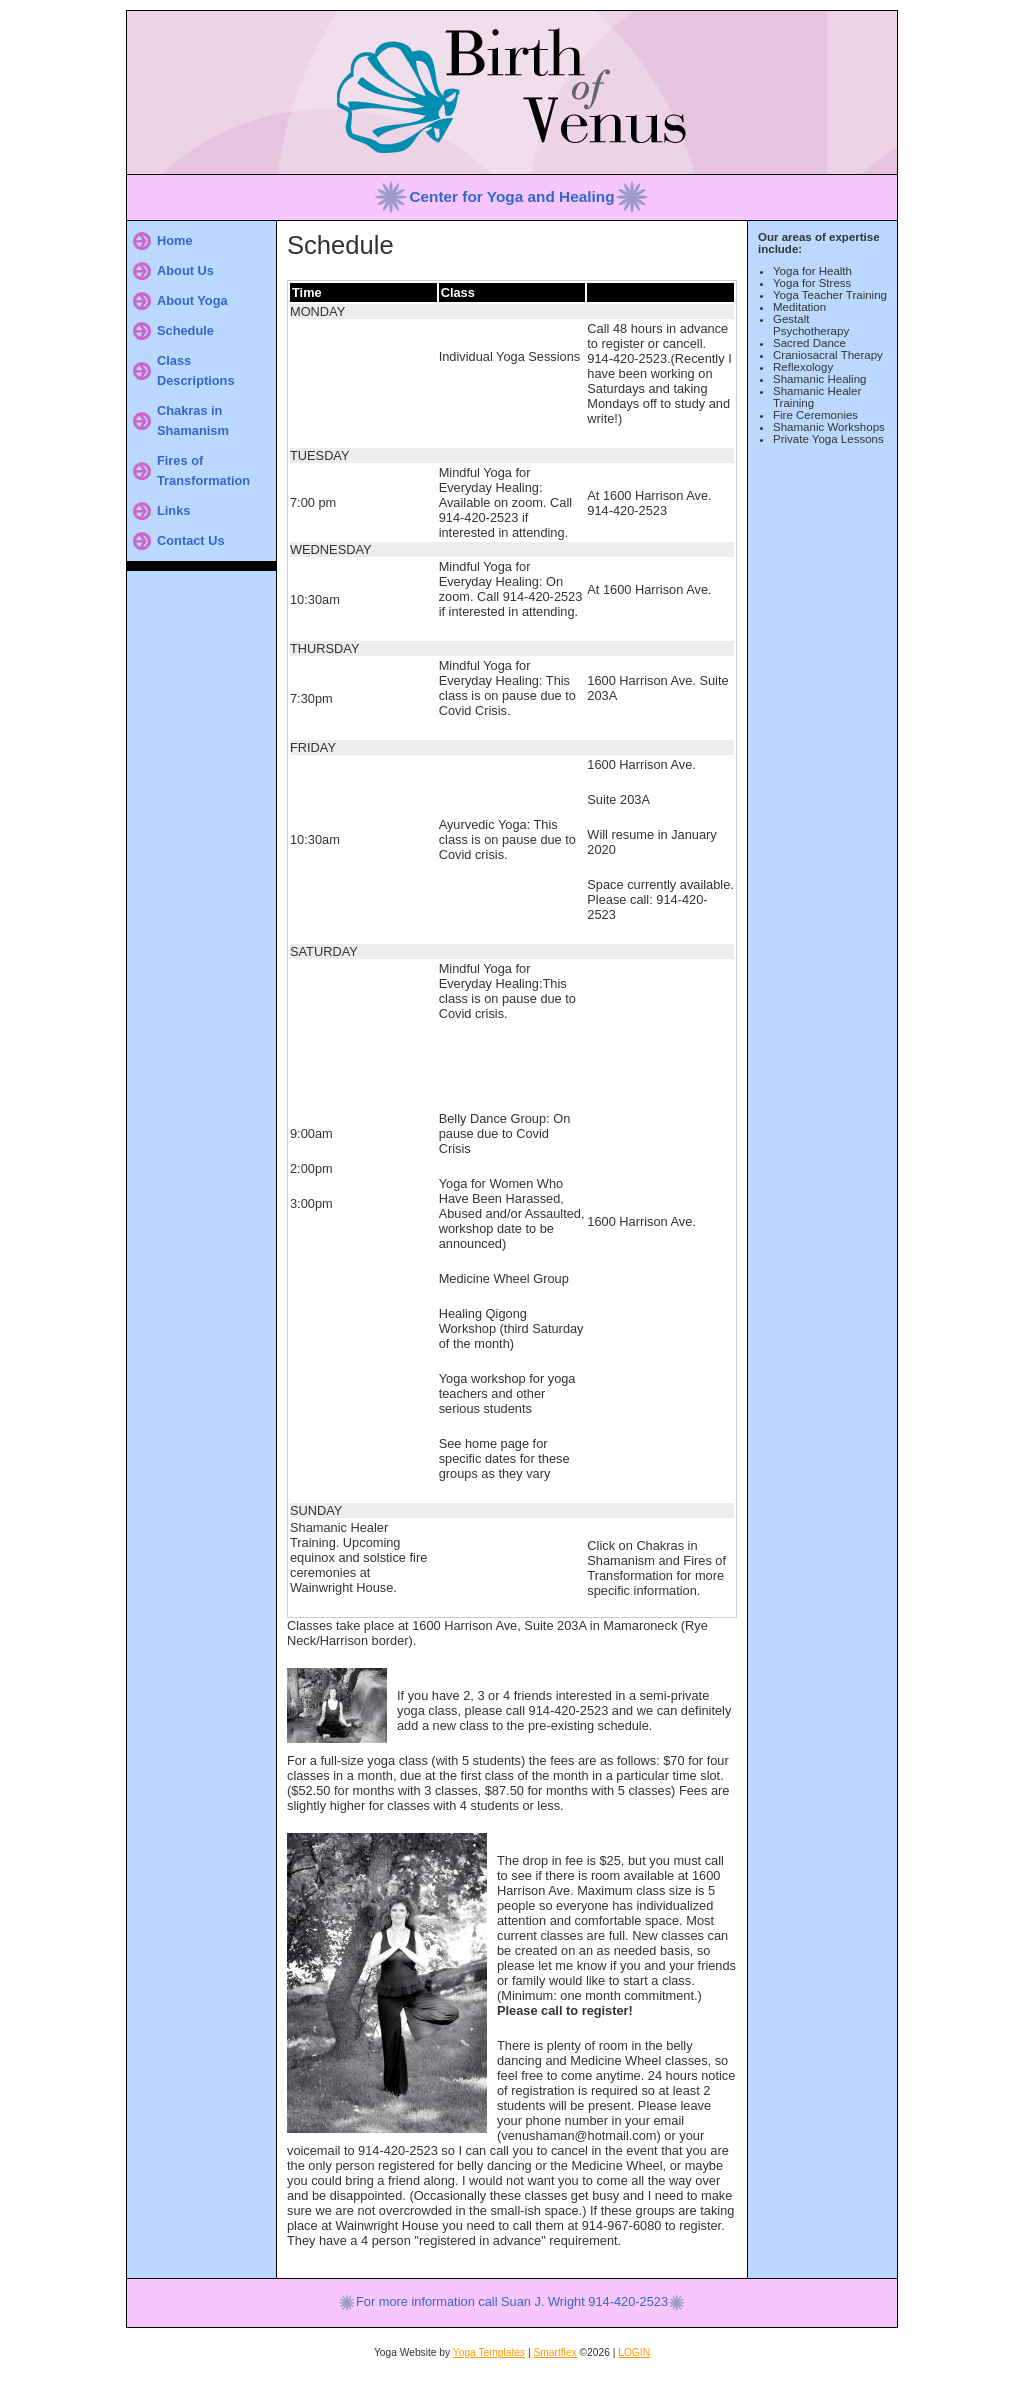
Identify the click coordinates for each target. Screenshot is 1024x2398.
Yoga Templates (489, 2352)
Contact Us (191, 540)
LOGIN (634, 2352)
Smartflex (554, 2352)
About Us (185, 270)
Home (175, 240)
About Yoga (192, 300)
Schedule (185, 330)
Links (173, 510)
